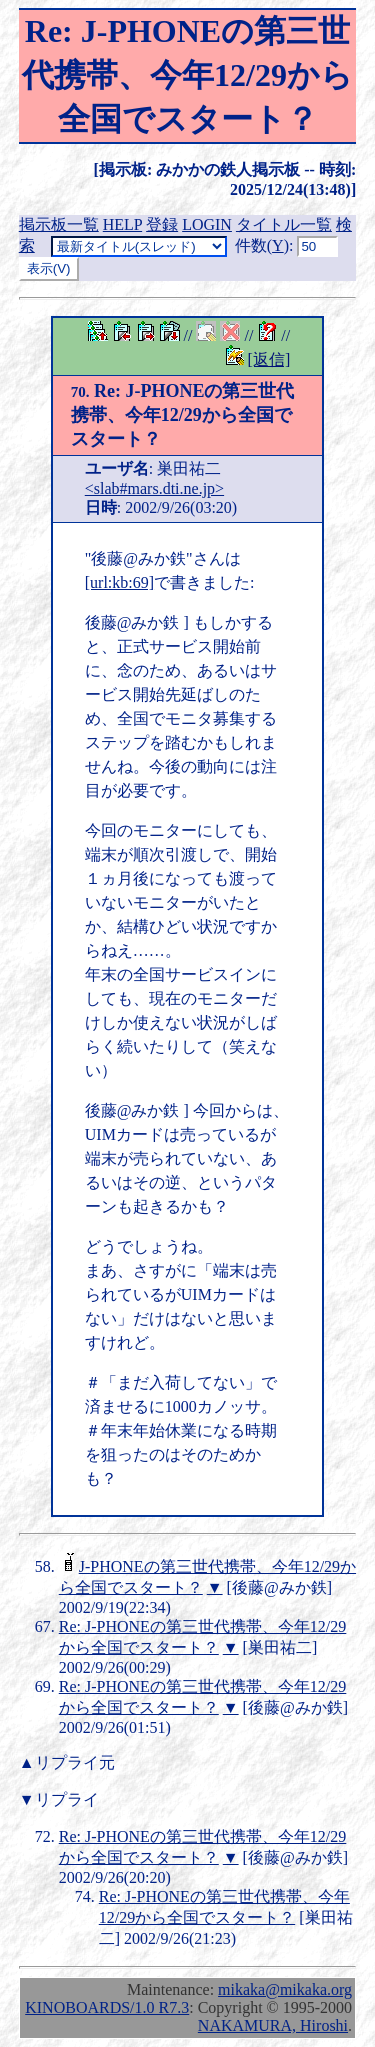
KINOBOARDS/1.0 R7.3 (107, 2007)
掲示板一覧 (59, 224)
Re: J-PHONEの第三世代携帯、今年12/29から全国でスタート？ (183, 415)
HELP (122, 224)
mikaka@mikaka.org (285, 1989)
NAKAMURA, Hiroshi (273, 2025)
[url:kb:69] (119, 582)
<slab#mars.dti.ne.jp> (154, 488)
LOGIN (207, 224)
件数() (262, 245)
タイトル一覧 (284, 224)
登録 (162, 224)
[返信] (269, 359)
